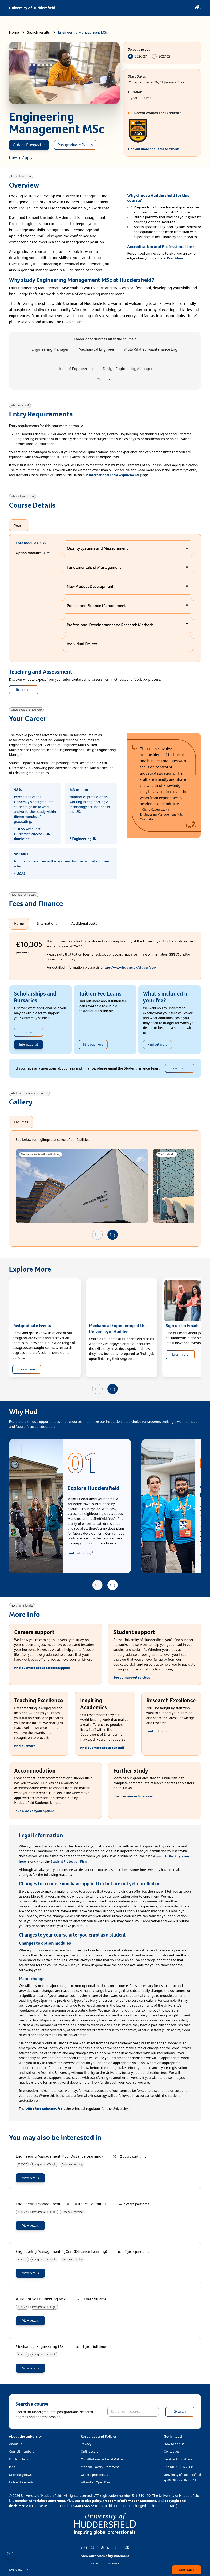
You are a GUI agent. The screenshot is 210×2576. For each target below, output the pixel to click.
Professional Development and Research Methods (110, 625)
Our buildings (18, 2459)
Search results (38, 32)
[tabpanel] (105, 595)
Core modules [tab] (31, 543)
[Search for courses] (133, 2412)
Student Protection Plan (69, 1861)
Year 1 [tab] (19, 525)
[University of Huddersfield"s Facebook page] (92, 2547)
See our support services (131, 1677)
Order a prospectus (94, 2474)
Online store (89, 2451)
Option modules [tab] (32, 553)
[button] (112, 1235)
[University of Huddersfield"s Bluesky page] (84, 2547)
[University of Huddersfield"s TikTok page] (117, 2547)
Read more (23, 689)
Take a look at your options (34, 1811)
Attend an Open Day (95, 2482)
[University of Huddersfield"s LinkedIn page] (126, 2547)
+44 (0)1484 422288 (178, 2466)
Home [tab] (19, 923)
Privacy (86, 2444)
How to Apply (20, 157)
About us (15, 2444)
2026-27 (141, 56)
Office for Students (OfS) (43, 2108)
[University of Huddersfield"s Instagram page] (109, 2547)
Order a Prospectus (29, 145)
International (28, 1044)
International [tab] (47, 923)
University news (20, 2474)
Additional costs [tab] (84, 923)
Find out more (93, 1044)
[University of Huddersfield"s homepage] (105, 2523)
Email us (180, 1068)
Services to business (178, 2459)
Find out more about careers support (42, 1667)
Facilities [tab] (21, 1122)
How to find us (174, 2444)
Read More (175, 258)
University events (21, 2482)
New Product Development (90, 586)
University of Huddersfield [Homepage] (32, 8)
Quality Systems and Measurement (97, 548)
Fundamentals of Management (94, 567)
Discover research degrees (133, 1796)
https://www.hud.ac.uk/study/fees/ (129, 967)
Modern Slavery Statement (100, 2466)
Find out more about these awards (153, 149)
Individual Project (82, 644)
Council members (21, 2451)
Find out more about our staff (102, 1747)
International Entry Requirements (114, 475)
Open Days (186, 2570)
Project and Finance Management (96, 606)
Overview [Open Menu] (18, 2570)
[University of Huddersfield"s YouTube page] (101, 2547)
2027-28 (164, 56)
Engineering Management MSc (83, 32)
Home (14, 32)
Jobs (12, 2466)
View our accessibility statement (105, 2555)
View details (30, 2178)
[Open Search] (198, 8)
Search (180, 2411)
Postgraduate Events (75, 145)
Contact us (171, 2451)
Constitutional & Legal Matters (103, 2459)
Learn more (27, 1369)
